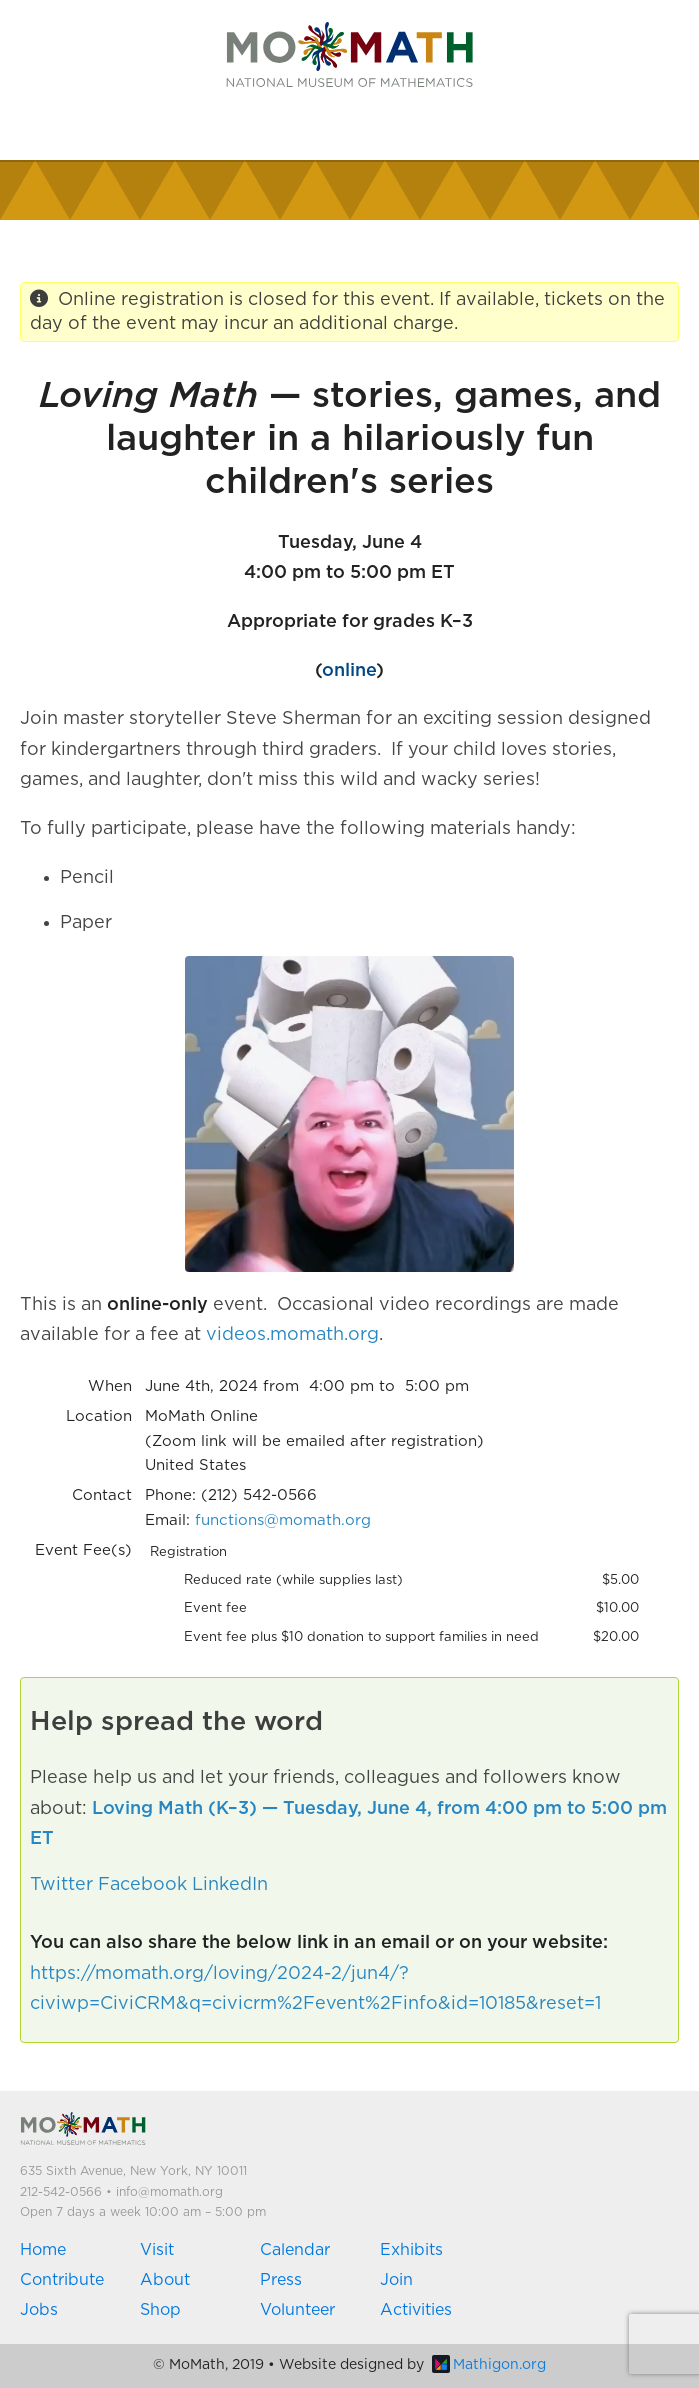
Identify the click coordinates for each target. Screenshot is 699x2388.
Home (43, 2250)
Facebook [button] (142, 1885)
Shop (160, 2310)
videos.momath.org (292, 1335)
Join (396, 2280)
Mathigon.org (489, 2365)
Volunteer (297, 2310)
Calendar (295, 2250)
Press (281, 2280)
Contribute (62, 2280)
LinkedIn (230, 1885)
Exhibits (411, 2250)
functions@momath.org (283, 1520)
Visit (157, 2250)
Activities (416, 2310)
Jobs (39, 2310)
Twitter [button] (61, 1885)
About (165, 2280)
